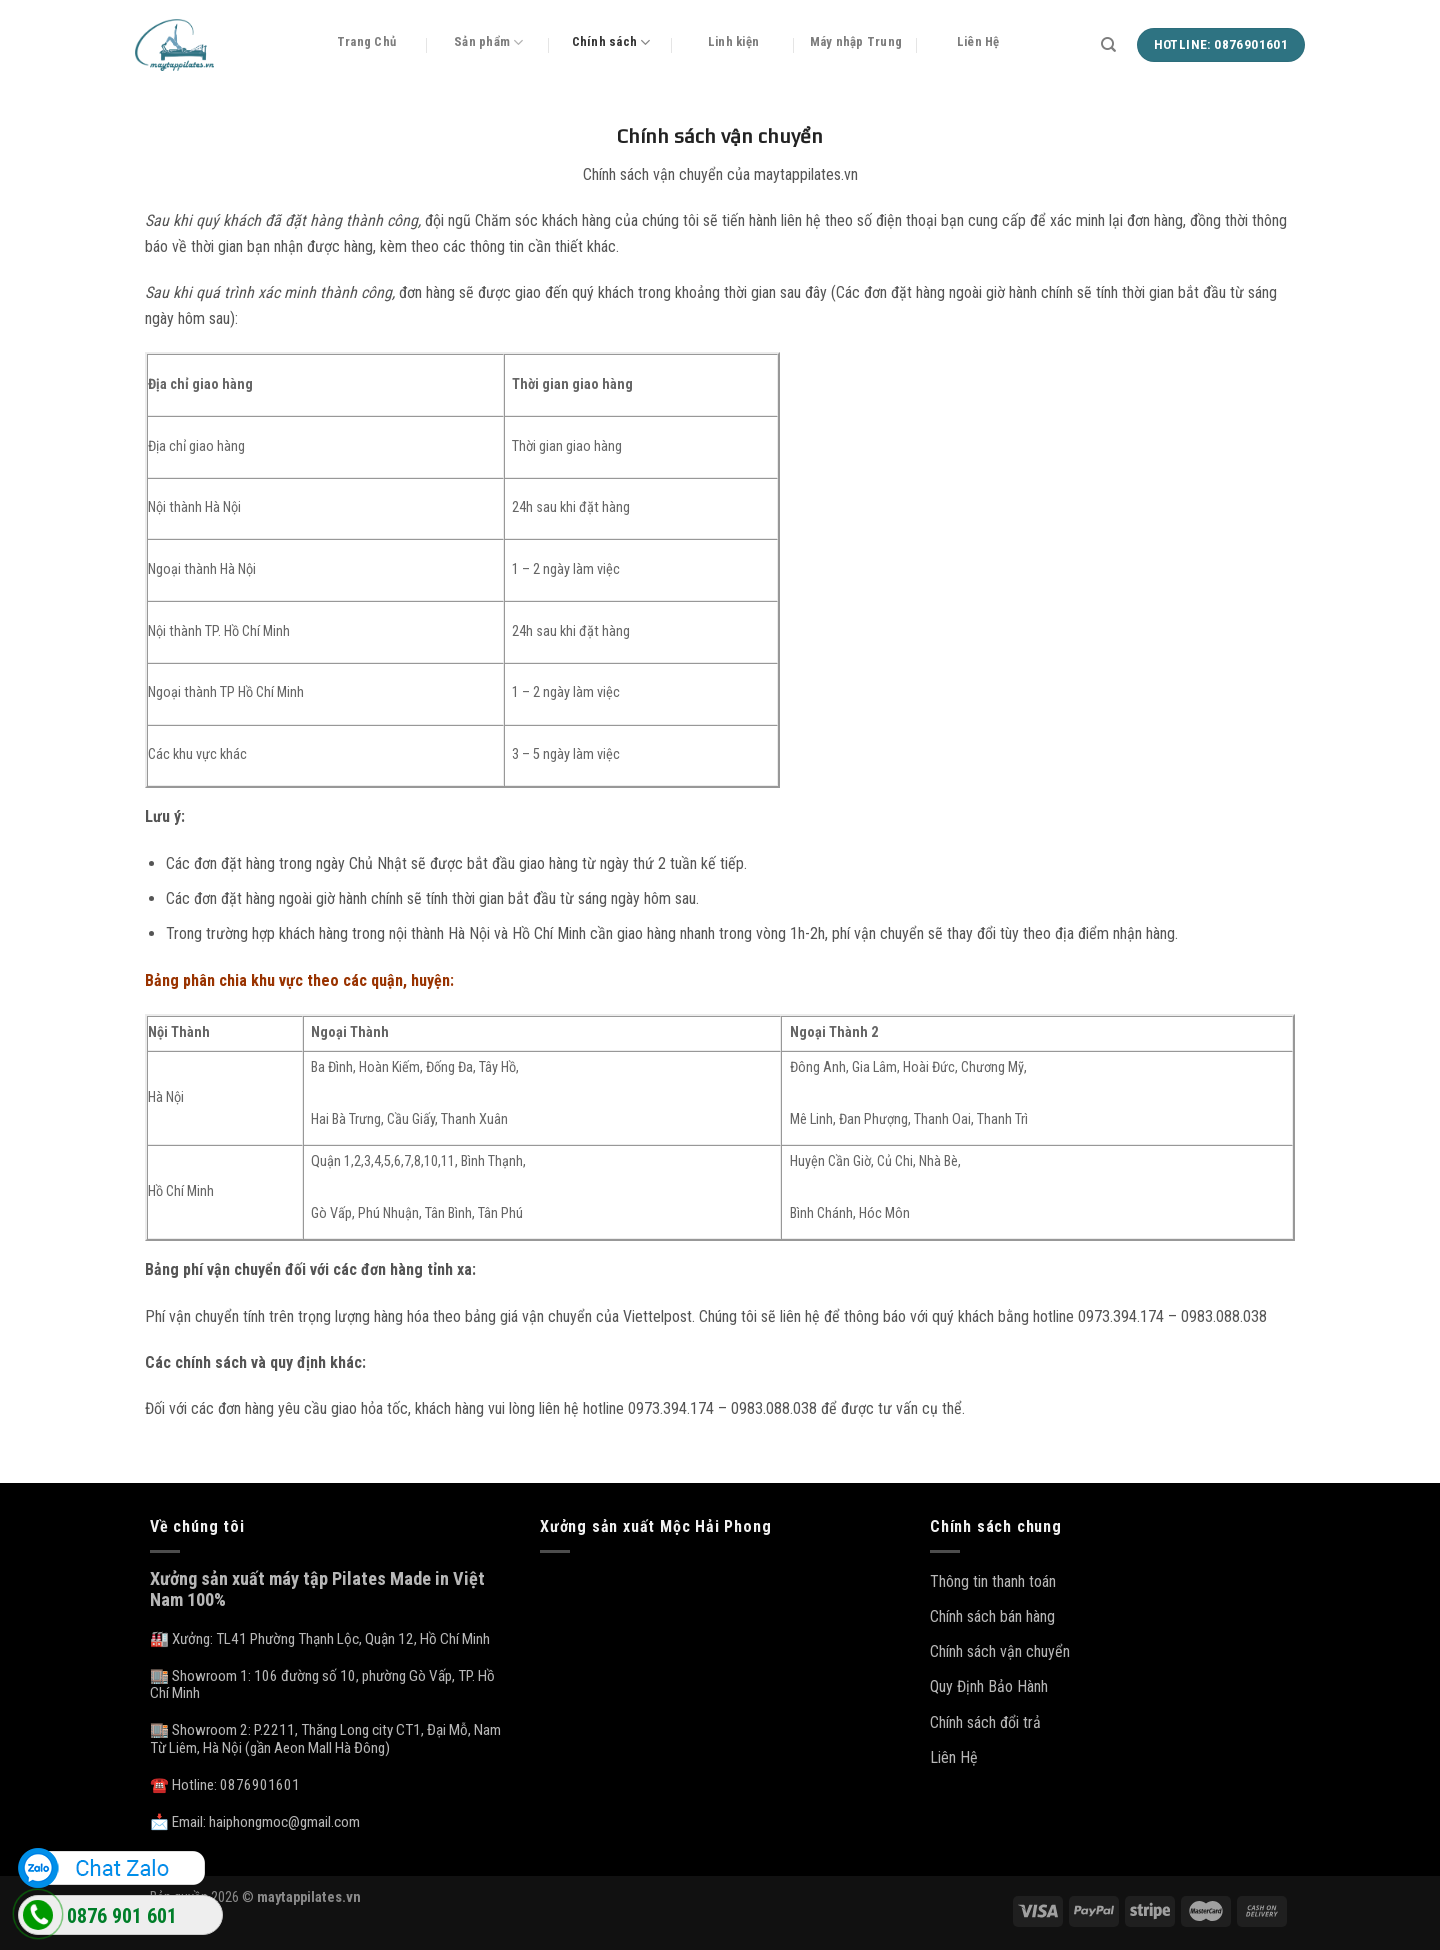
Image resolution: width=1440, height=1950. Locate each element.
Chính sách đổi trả (985, 1722)
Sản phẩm (489, 42)
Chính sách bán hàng (992, 1616)
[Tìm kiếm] (1108, 45)
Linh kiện (733, 41)
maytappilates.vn (309, 1897)
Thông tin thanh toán (993, 1581)
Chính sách (611, 42)
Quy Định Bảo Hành (989, 1686)
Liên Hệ (978, 41)
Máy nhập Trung (856, 41)
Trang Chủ (366, 41)
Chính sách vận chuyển (1000, 1651)
